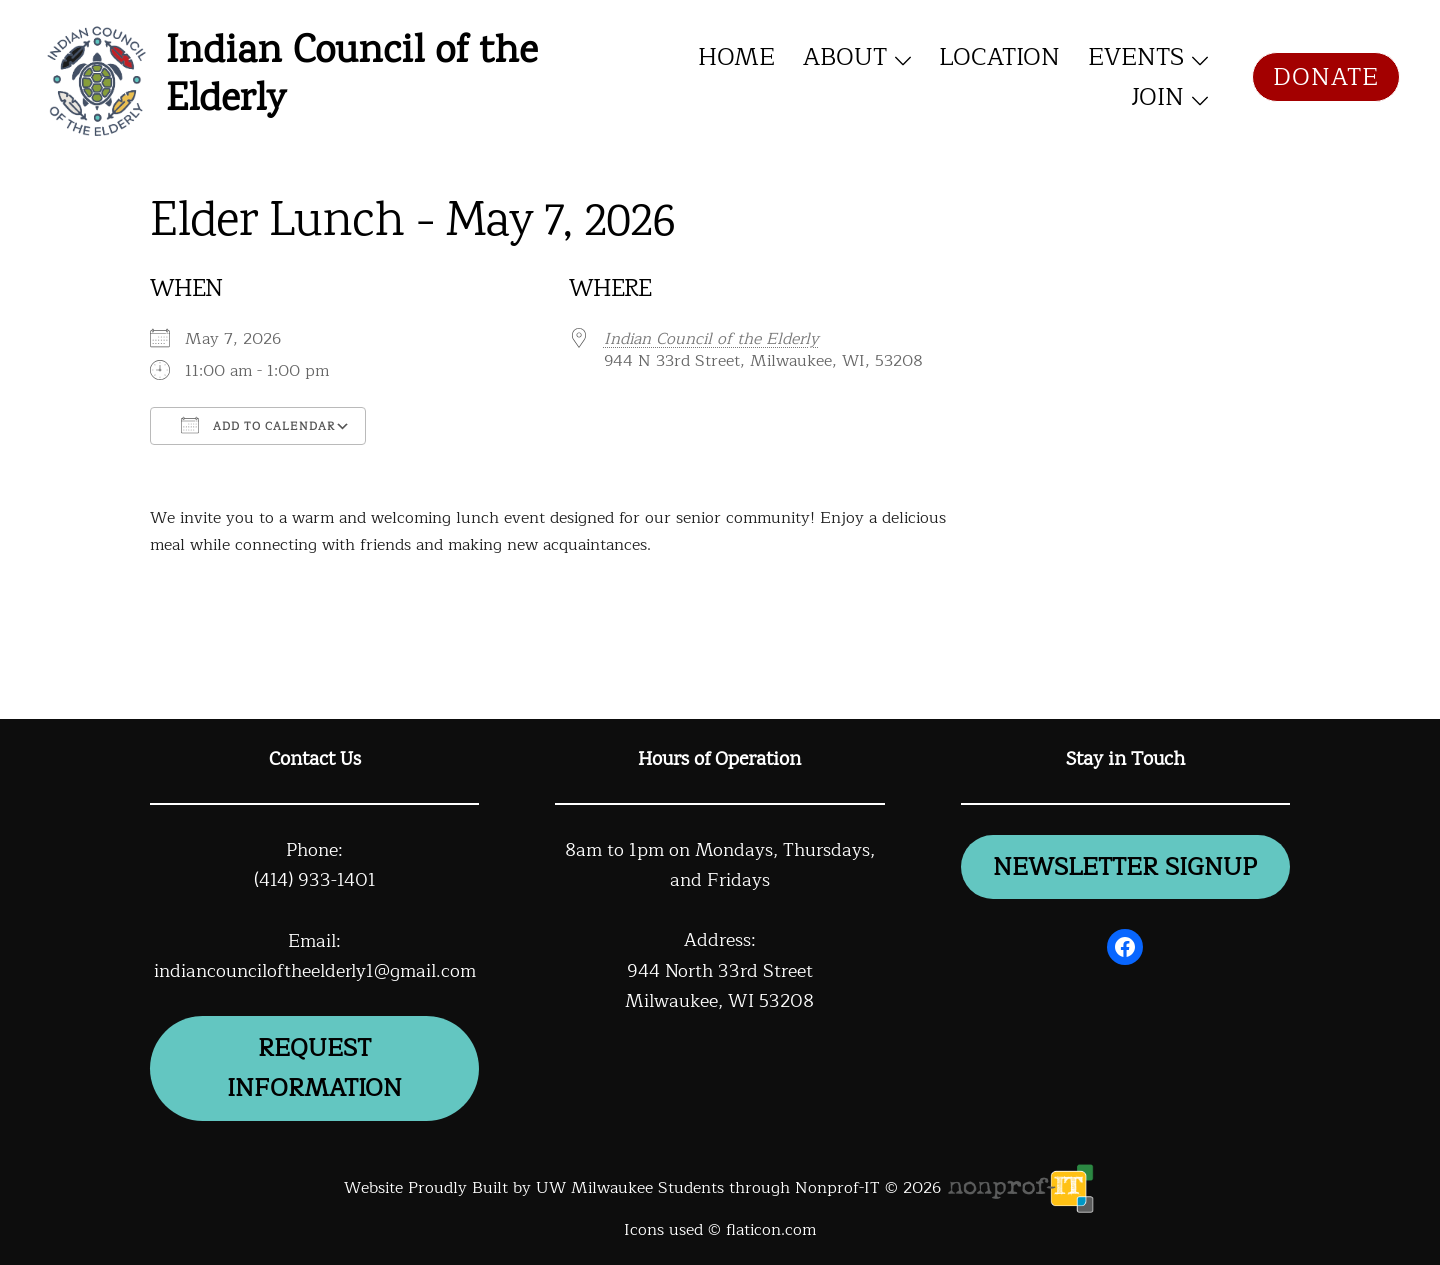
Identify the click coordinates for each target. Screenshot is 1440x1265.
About (845, 57)
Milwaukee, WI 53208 (720, 1001)
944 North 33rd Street (720, 971)
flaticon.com (771, 1230)
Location (999, 57)
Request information (314, 1068)
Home (736, 57)
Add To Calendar (258, 426)
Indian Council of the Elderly (351, 77)
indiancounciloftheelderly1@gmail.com (315, 971)
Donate (1326, 77)
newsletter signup (1125, 867)
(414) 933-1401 (315, 880)
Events (1136, 57)
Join (1157, 97)
